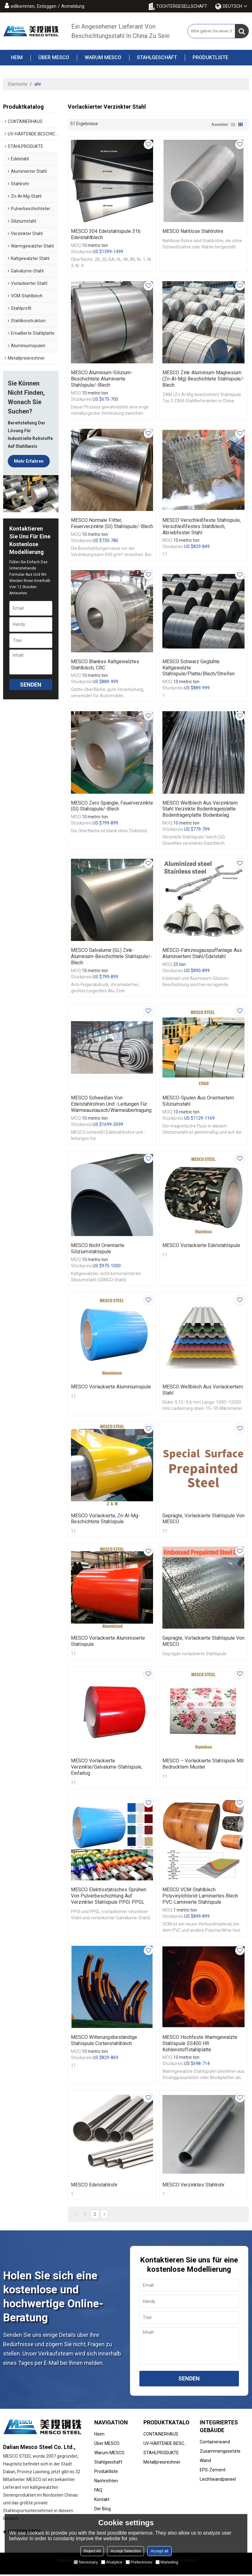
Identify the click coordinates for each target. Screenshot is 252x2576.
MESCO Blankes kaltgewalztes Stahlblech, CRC (105, 665)
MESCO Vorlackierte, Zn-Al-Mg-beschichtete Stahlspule (105, 1519)
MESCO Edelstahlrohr (94, 2186)
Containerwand (215, 2443)
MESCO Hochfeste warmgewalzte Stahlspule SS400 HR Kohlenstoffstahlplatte (199, 2044)
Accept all (159, 2551)
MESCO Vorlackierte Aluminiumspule (111, 1387)
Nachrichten (106, 2481)
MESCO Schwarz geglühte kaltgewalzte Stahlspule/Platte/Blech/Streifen (198, 668)
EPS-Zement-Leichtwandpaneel (218, 2476)
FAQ (98, 2491)
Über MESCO (49, 57)
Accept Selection (125, 2551)
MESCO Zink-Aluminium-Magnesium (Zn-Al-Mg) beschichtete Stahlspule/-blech (203, 379)
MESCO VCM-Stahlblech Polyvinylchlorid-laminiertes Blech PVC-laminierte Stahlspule (200, 1897)
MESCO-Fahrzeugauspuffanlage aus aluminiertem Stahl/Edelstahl (202, 954)
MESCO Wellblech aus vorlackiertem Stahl (202, 1390)
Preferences (139, 2562)
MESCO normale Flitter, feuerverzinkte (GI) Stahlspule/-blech (112, 523)
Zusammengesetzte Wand (220, 2457)
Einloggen (46, 6)
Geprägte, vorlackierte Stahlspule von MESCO (203, 1519)
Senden (30, 684)
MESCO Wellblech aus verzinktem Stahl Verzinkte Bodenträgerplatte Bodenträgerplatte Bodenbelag (200, 809)
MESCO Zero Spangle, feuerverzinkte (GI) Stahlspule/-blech (112, 806)
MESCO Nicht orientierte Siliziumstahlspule (97, 1249)
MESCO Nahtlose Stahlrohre (192, 231)
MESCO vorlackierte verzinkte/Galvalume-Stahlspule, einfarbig (106, 1768)
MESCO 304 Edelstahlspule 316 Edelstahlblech (106, 234)
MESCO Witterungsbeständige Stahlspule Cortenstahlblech (104, 2041)
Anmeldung (72, 6)
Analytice (112, 2562)
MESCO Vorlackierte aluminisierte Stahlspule (108, 1642)
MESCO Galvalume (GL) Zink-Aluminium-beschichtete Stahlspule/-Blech (111, 957)
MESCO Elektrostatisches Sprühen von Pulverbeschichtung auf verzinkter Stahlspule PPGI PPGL (108, 1897)
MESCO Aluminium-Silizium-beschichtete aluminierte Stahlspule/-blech (102, 379)
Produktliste (206, 57)
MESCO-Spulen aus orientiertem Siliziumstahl (198, 1101)
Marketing (167, 2562)
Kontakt (102, 2500)
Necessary (86, 2562)
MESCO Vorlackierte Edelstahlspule (201, 1246)
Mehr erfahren (29, 461)
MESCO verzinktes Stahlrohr (193, 2186)
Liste (233, 124)
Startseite (17, 84)
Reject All (92, 2551)
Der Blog (102, 2509)
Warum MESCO (99, 57)
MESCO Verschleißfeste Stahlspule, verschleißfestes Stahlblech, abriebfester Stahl (201, 526)
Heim (17, 57)
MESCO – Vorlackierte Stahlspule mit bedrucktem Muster (203, 1765)
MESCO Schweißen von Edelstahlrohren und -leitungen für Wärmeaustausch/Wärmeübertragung (111, 1104)
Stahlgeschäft (153, 57)
